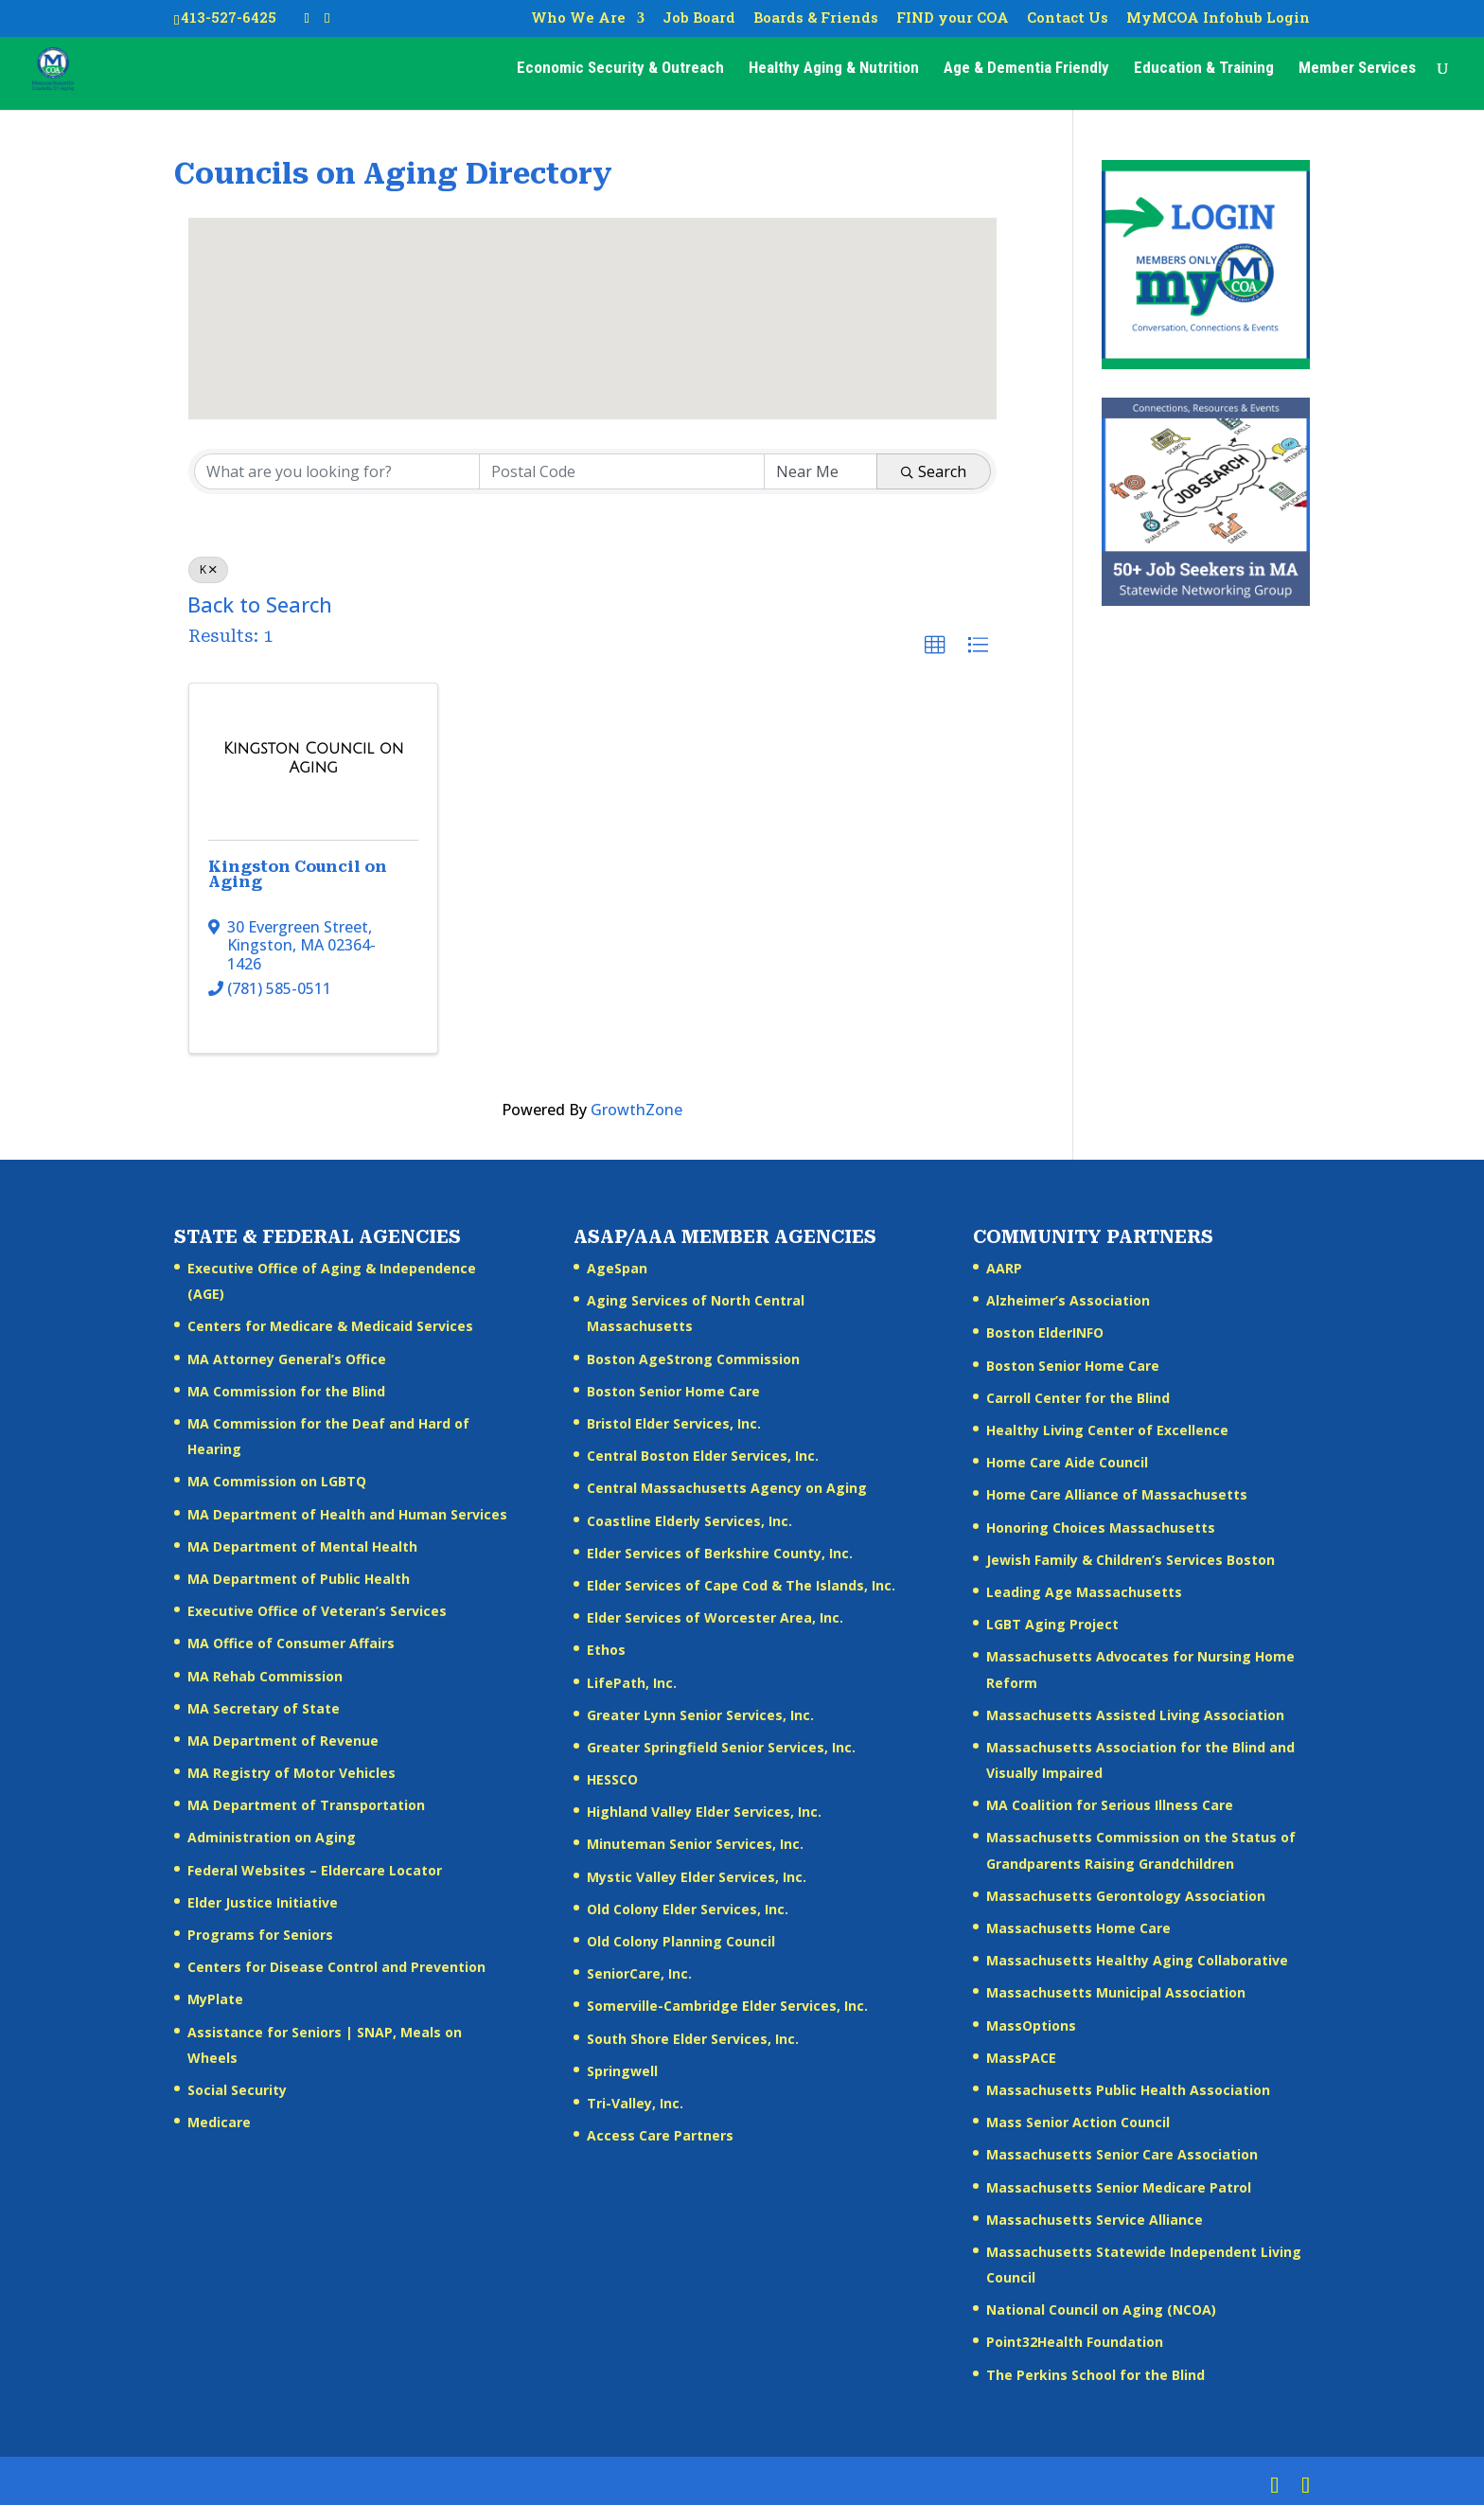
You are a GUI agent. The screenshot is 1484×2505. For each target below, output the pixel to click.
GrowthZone (636, 1109)
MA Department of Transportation (306, 1805)
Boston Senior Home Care (673, 1391)
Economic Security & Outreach (620, 72)
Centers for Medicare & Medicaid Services (330, 1326)
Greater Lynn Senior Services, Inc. (700, 1715)
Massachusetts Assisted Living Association (1135, 1715)
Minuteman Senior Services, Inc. (695, 1844)
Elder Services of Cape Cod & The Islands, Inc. (741, 1585)
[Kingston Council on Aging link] (313, 757)
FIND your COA (952, 18)
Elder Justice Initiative (262, 1902)
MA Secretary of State (263, 1708)
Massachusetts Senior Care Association (1122, 2154)
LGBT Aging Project (1052, 1624)
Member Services (1357, 72)
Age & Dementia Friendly (1026, 72)
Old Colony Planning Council (681, 1941)
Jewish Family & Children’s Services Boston (1130, 1560)
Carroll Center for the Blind (1078, 1398)
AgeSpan (617, 1268)
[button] (592, 301)
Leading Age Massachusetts (1084, 1592)
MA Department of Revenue (283, 1741)
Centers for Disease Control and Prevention (336, 1967)
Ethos (606, 1650)
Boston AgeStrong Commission (693, 1359)
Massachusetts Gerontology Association (1125, 1896)
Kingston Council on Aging (297, 874)
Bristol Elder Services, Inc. (674, 1423)
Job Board (698, 18)
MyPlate (215, 1999)
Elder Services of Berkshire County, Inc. (720, 1553)
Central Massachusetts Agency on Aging (727, 1488)
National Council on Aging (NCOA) (1101, 2309)
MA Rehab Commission (265, 1676)
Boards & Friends (815, 18)
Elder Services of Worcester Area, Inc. (715, 1617)
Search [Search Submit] (933, 471)
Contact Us (1067, 18)
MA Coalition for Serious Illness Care (1109, 1805)
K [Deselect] (208, 569)
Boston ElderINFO (1045, 1332)
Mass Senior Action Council (1078, 2122)
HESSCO (612, 1779)
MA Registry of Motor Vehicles (291, 1773)
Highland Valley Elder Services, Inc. (704, 1812)
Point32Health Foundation (1074, 2342)
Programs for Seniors (260, 1935)
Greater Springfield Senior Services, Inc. (721, 1747)
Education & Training (1204, 72)
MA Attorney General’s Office (286, 1359)
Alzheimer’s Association (1068, 1300)
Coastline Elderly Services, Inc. (689, 1521)
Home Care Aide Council (1067, 1462)
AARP (1004, 1268)
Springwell (622, 2071)
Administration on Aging (271, 1837)
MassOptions (1031, 2025)
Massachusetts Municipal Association (1116, 1992)
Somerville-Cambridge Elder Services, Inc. (727, 2006)
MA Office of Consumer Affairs (291, 1643)
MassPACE (1021, 2058)
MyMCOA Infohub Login (1218, 18)
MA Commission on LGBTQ (276, 1481)
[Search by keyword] (337, 471)
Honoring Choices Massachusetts (1100, 1528)
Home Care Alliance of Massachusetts (1116, 1494)
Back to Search (259, 604)
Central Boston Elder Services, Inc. (703, 1456)
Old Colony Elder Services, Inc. (687, 1909)
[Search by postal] (622, 471)
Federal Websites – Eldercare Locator (314, 1870)
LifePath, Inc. (632, 1683)
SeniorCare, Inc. (639, 1973)
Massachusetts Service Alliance (1094, 2220)
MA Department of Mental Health (302, 1546)
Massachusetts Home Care (1078, 1928)
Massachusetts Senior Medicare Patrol (1118, 2187)
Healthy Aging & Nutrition (834, 72)
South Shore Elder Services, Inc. (693, 2039)
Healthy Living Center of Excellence (1107, 1430)
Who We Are (578, 18)
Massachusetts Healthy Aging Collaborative (1137, 1960)
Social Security (237, 2090)
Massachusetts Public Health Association (1128, 2090)
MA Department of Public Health (298, 1579)
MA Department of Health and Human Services (347, 1514)
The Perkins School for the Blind (1095, 2375)
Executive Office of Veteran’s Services (317, 1611)
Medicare (219, 2122)
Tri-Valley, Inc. (635, 2103)
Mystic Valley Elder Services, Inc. (696, 1877)
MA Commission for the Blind (286, 1391)
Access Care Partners (660, 2135)
